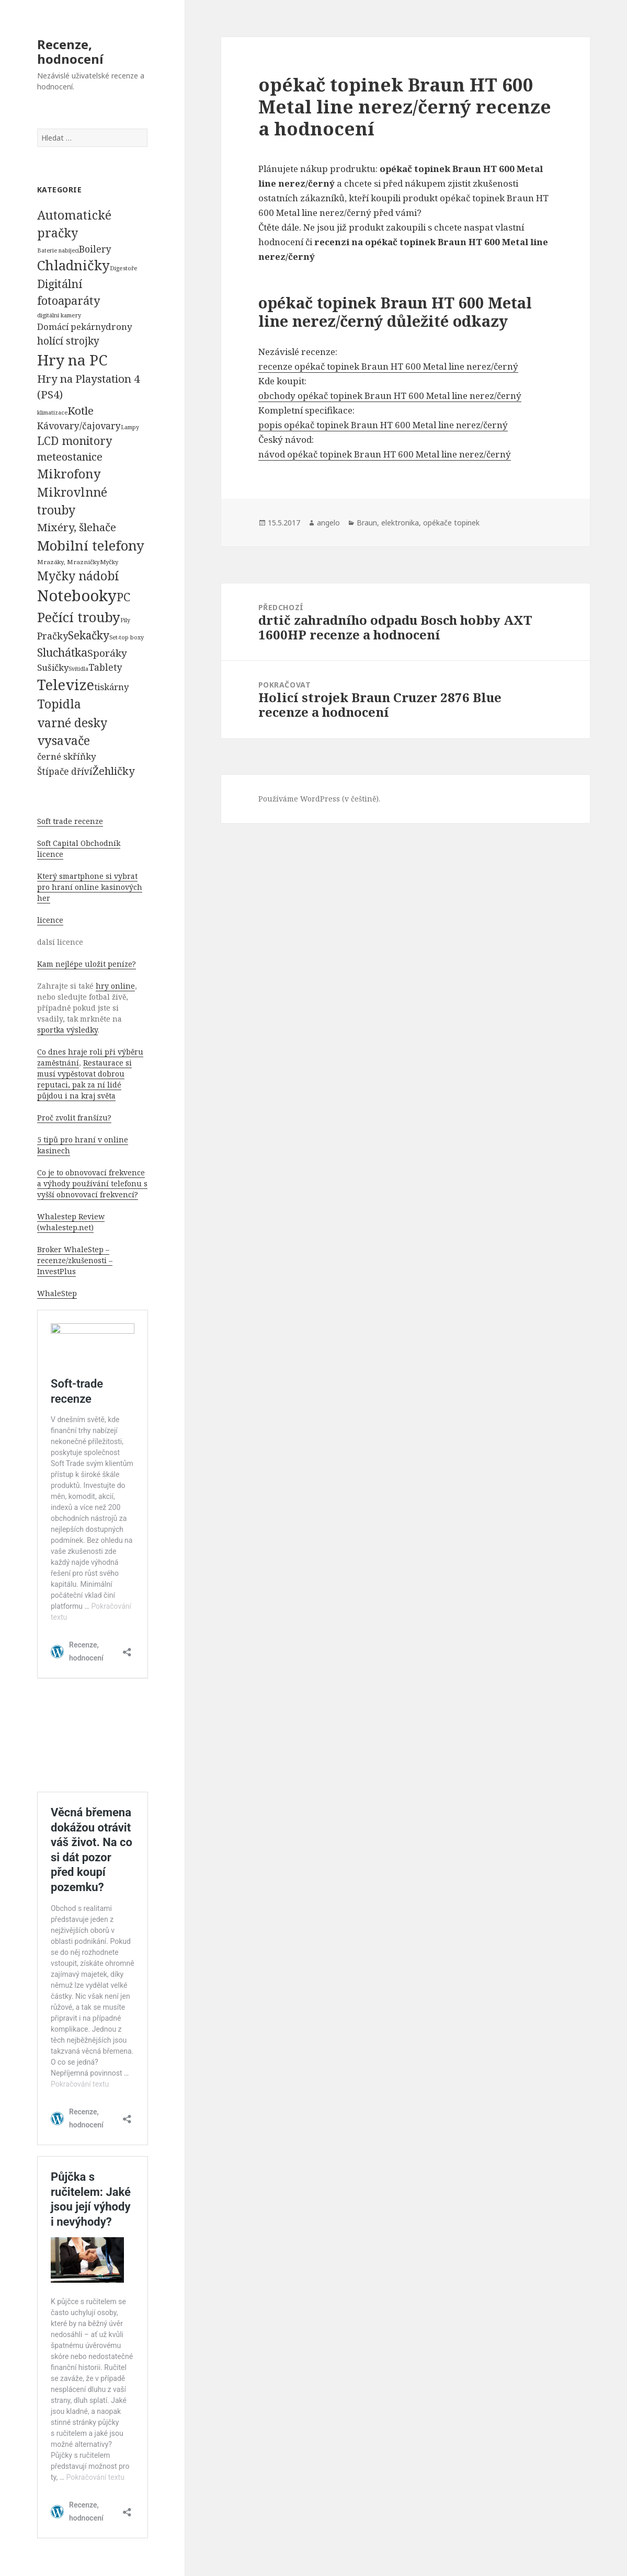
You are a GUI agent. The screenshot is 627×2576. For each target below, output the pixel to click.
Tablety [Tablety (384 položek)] (105, 667)
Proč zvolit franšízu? (74, 1118)
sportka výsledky (67, 1030)
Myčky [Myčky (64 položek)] (109, 562)
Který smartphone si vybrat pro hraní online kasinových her (89, 887)
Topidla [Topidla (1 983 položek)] (59, 704)
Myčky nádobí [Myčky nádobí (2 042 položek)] (78, 575)
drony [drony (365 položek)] (119, 326)
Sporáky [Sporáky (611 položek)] (107, 653)
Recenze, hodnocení (70, 51)
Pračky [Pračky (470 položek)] (52, 635)
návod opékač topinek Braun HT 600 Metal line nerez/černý (384, 454)
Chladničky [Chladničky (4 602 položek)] (73, 265)
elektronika (400, 523)
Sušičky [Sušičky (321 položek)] (53, 667)
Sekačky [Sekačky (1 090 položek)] (88, 635)
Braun (367, 523)
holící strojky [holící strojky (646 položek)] (68, 341)
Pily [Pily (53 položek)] (125, 620)
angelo (328, 523)
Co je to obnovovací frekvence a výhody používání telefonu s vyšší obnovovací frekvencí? (92, 1183)
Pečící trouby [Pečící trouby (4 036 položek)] (78, 617)
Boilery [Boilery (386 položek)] (95, 249)
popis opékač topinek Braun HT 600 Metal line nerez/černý (383, 425)
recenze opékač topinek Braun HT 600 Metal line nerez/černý (388, 366)
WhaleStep (57, 1293)
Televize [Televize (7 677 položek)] (65, 684)
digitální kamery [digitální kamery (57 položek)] (59, 315)
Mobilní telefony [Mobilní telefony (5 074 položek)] (90, 545)
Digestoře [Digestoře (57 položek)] (124, 268)
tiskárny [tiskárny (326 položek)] (111, 687)
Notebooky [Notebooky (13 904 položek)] (77, 595)
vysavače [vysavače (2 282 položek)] (63, 740)
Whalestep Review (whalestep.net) (71, 1221)
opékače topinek (451, 523)
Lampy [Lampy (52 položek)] (130, 427)
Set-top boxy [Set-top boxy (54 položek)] (126, 637)
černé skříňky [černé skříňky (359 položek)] (66, 756)
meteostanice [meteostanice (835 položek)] (69, 457)
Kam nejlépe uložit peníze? (86, 964)
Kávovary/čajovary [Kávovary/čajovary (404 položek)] (79, 425)
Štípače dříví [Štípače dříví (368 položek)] (65, 771)
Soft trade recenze (70, 821)
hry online (115, 986)
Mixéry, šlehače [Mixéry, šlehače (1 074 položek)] (76, 527)
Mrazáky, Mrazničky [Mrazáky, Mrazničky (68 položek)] (68, 562)
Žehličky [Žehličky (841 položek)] (113, 771)
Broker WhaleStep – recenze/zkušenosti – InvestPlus (74, 1260)
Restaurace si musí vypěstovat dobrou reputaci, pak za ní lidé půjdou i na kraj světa (84, 1079)
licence (50, 920)
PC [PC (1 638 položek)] (123, 596)
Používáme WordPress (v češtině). (319, 799)
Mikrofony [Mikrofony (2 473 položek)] (69, 473)
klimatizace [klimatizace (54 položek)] (52, 412)
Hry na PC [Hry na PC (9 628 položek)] (72, 360)
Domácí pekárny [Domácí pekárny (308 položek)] (71, 326)
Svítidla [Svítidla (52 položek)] (78, 668)
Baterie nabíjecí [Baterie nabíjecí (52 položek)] (58, 250)
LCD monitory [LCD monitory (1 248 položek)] (74, 440)
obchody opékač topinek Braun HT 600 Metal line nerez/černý (389, 396)
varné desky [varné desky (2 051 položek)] (72, 722)
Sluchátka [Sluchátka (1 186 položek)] (62, 652)
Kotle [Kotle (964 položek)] (80, 410)
